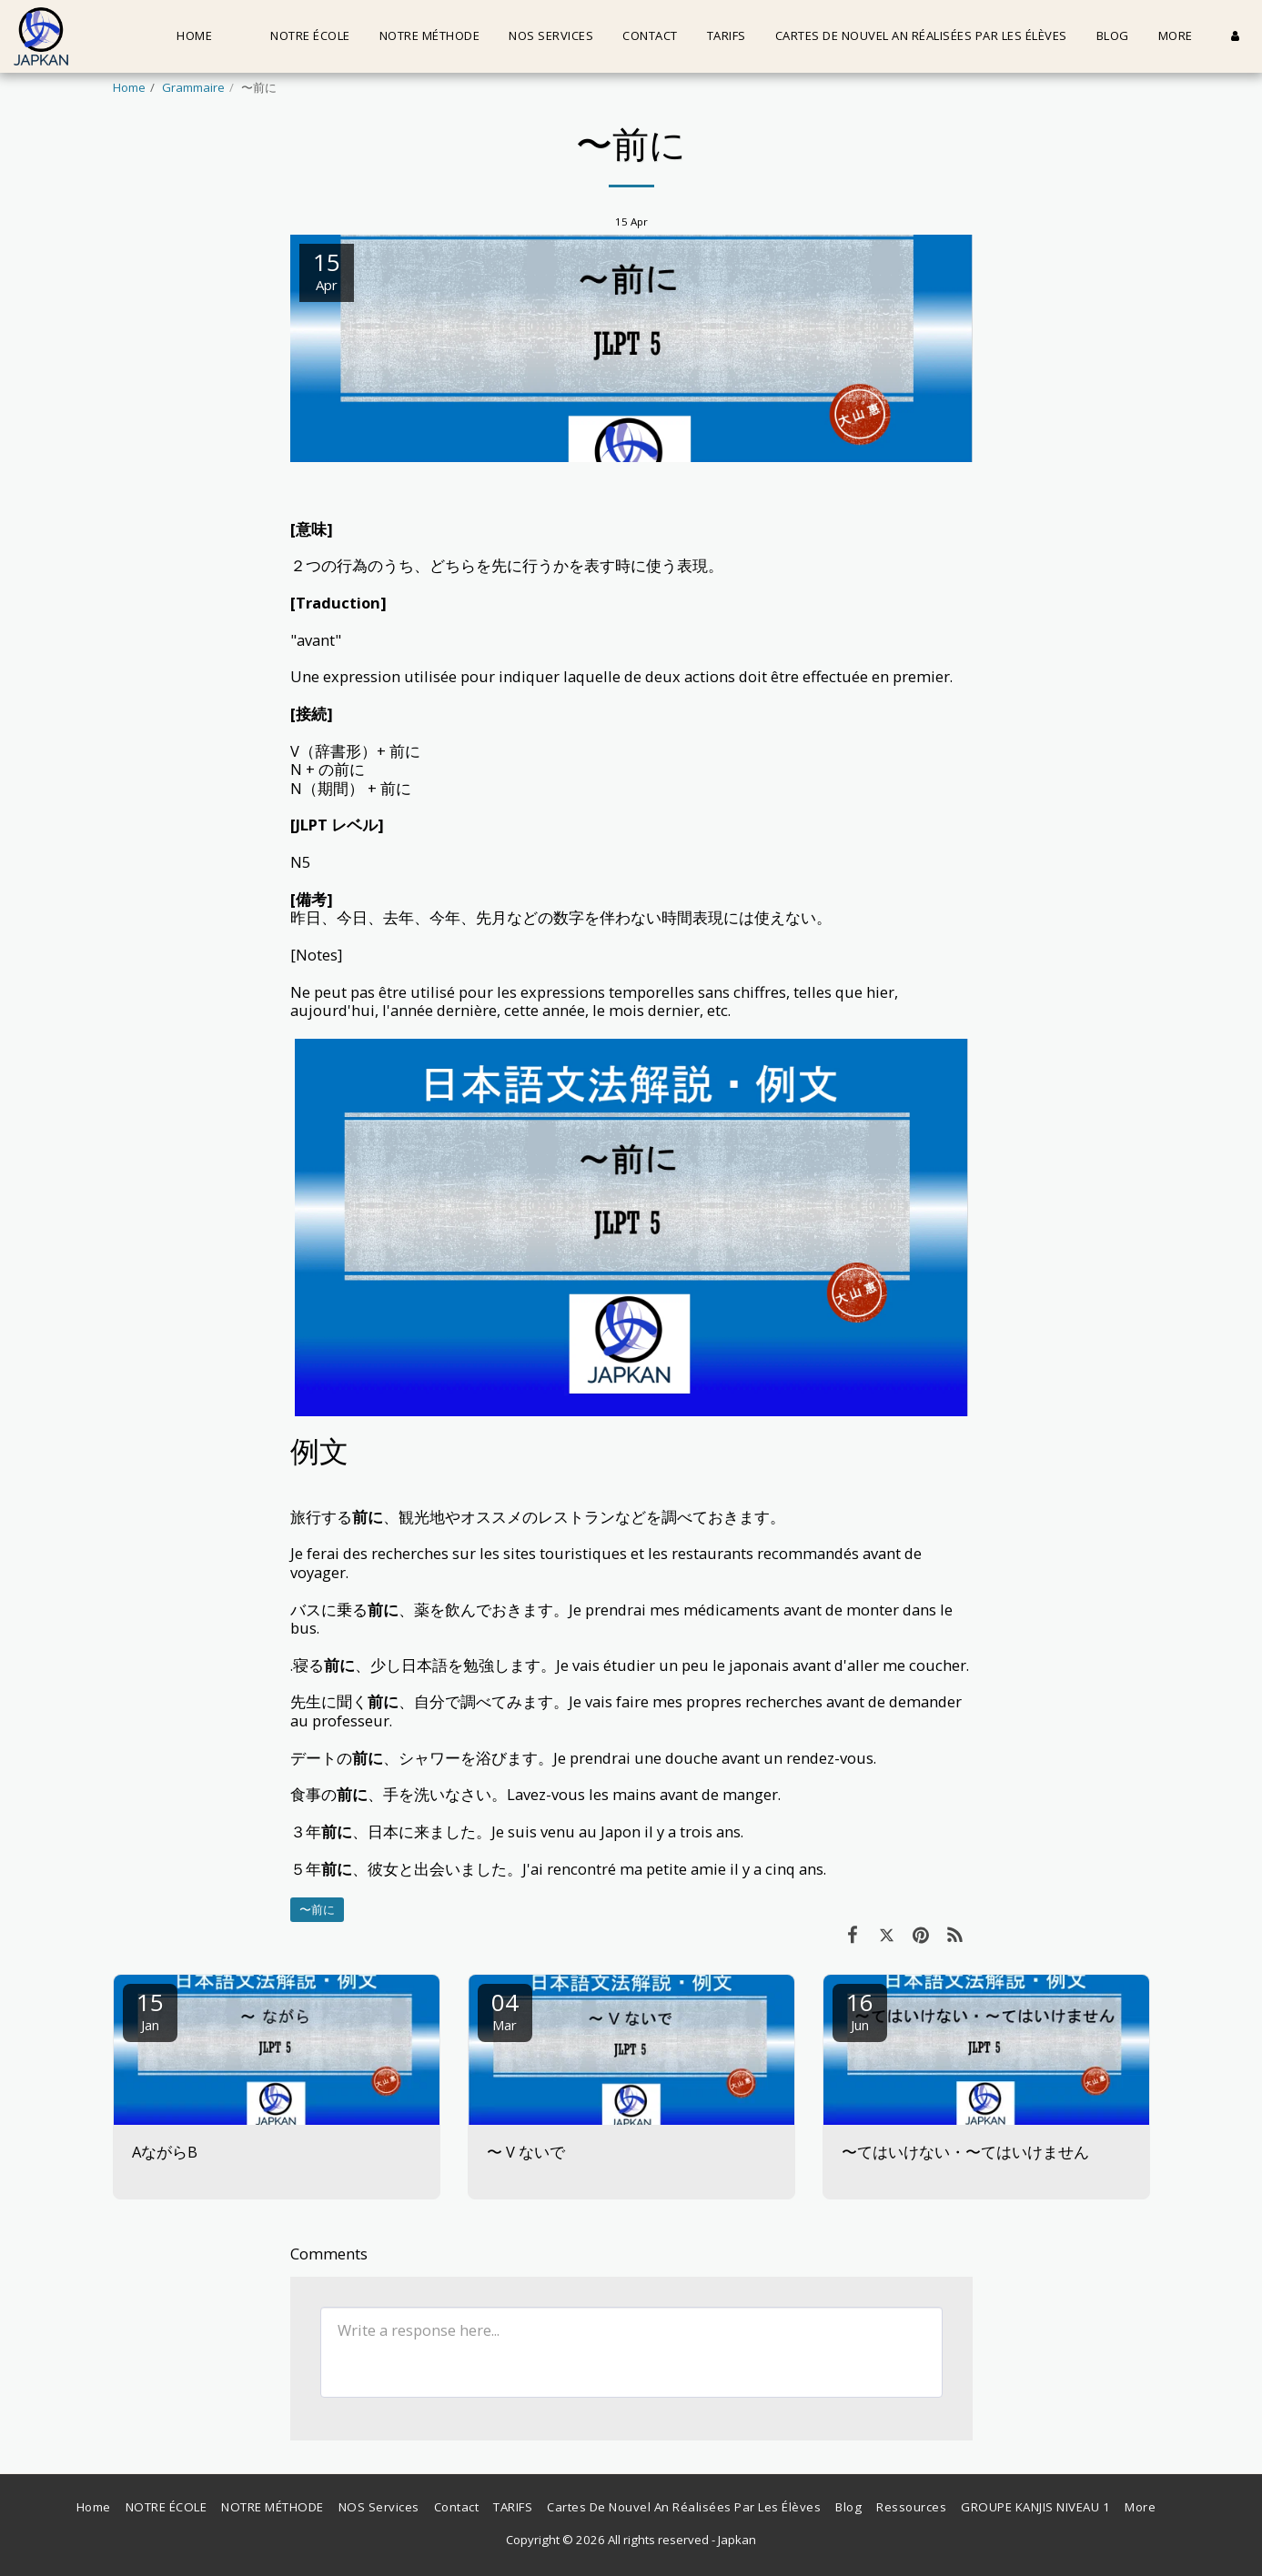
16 (860, 2010)
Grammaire (193, 87)
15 (150, 2010)
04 (505, 2010)
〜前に (317, 1909)
